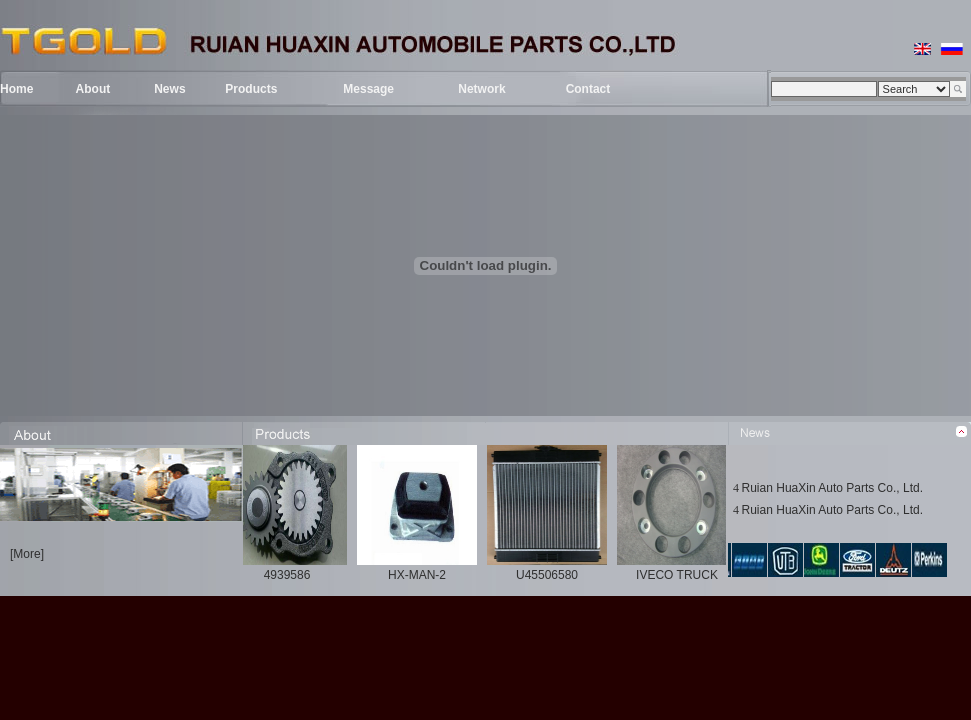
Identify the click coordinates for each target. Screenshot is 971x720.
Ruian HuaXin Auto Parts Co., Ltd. (832, 488)
